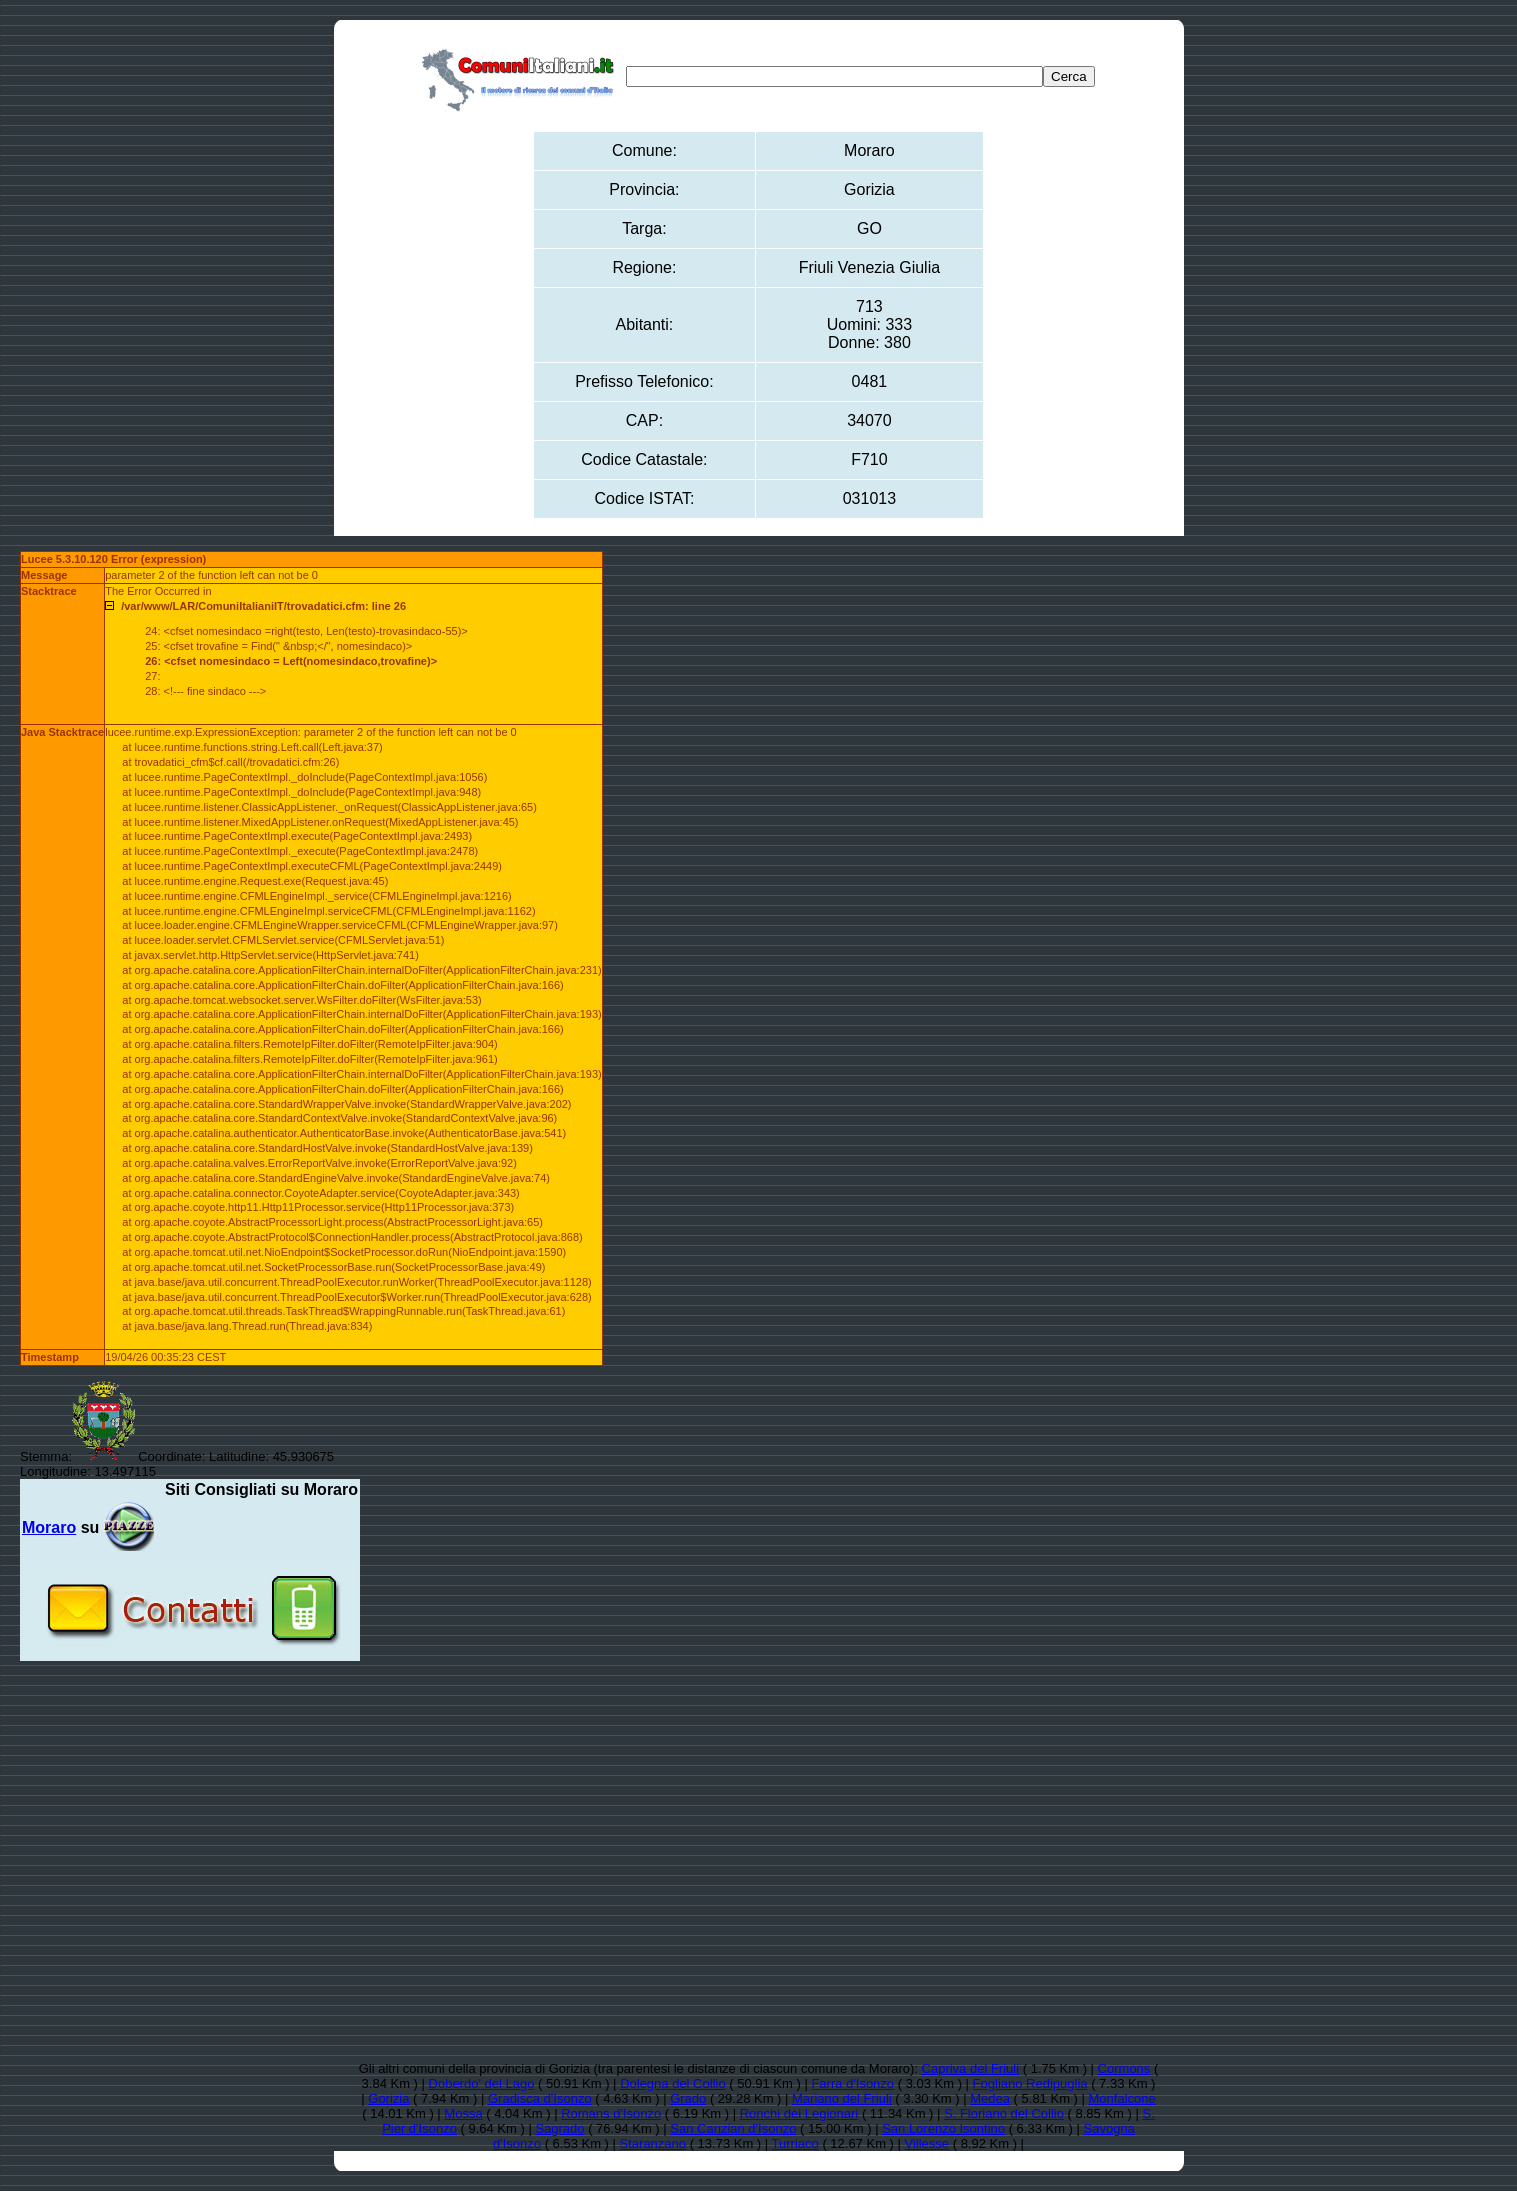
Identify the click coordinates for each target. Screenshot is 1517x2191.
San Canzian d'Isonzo (733, 2128)
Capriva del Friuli (971, 2068)
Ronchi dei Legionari (799, 2113)
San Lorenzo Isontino (943, 2128)
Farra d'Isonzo (852, 2083)
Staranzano (653, 2143)
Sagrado (559, 2128)
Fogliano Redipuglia (1030, 2083)
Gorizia (388, 2098)
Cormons (1124, 2068)
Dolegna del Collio (673, 2083)
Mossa (463, 2113)
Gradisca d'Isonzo (540, 2098)
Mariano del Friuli (842, 2098)
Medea (990, 2098)
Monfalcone (1122, 2098)
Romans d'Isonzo (611, 2113)
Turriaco (795, 2143)
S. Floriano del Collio (1004, 2113)
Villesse (927, 2143)
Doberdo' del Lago (482, 2083)
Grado (688, 2098)
